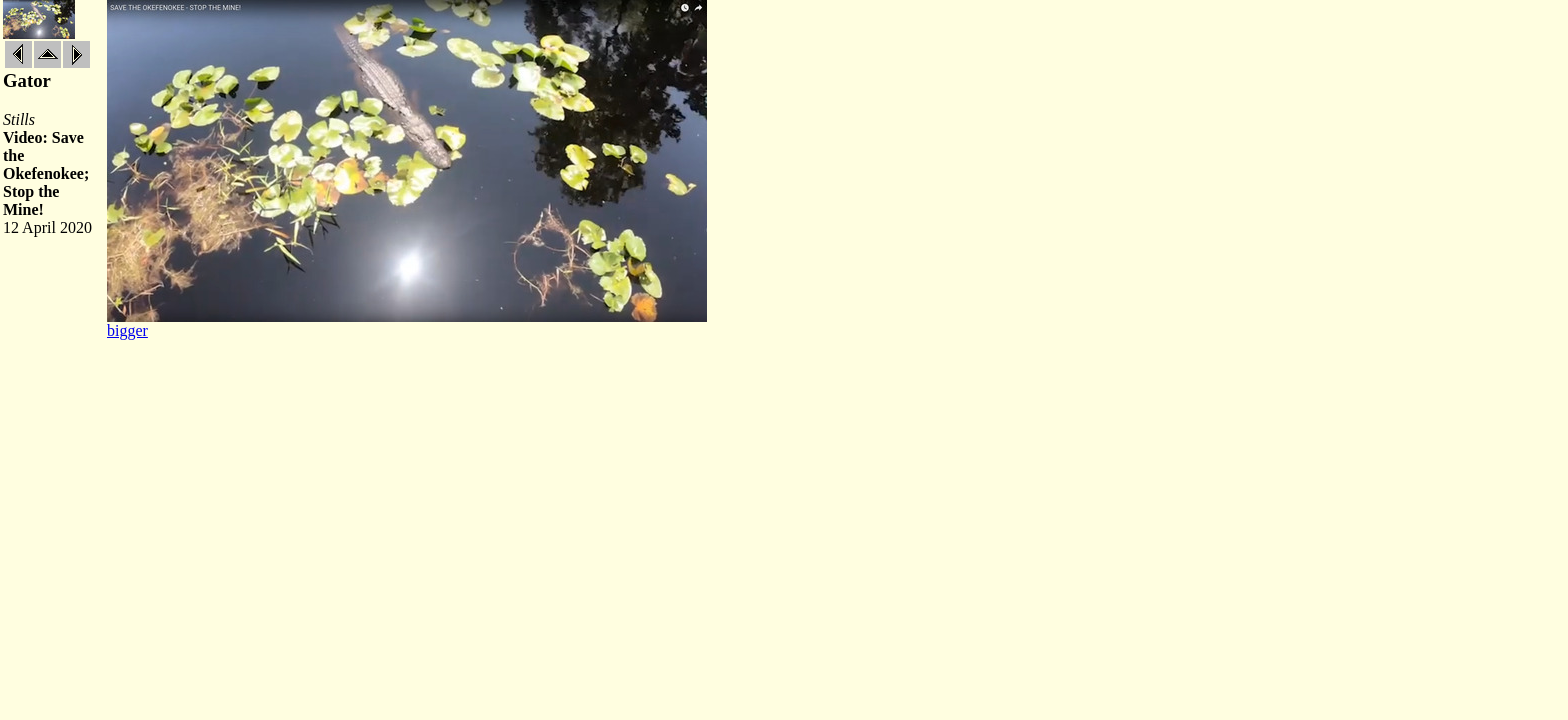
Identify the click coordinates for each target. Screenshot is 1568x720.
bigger (127, 330)
